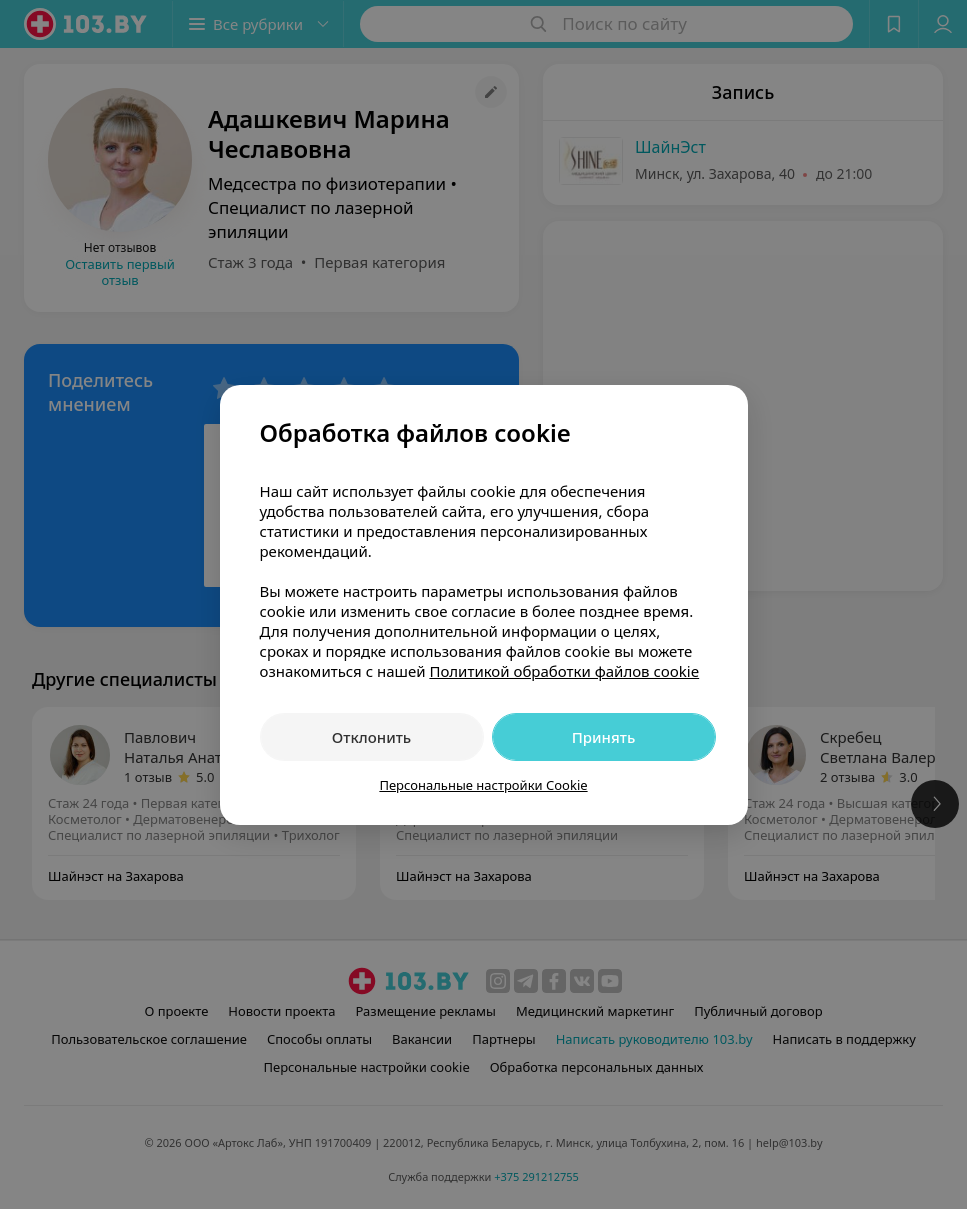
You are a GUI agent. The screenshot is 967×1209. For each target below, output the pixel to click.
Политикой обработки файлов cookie (564, 671)
